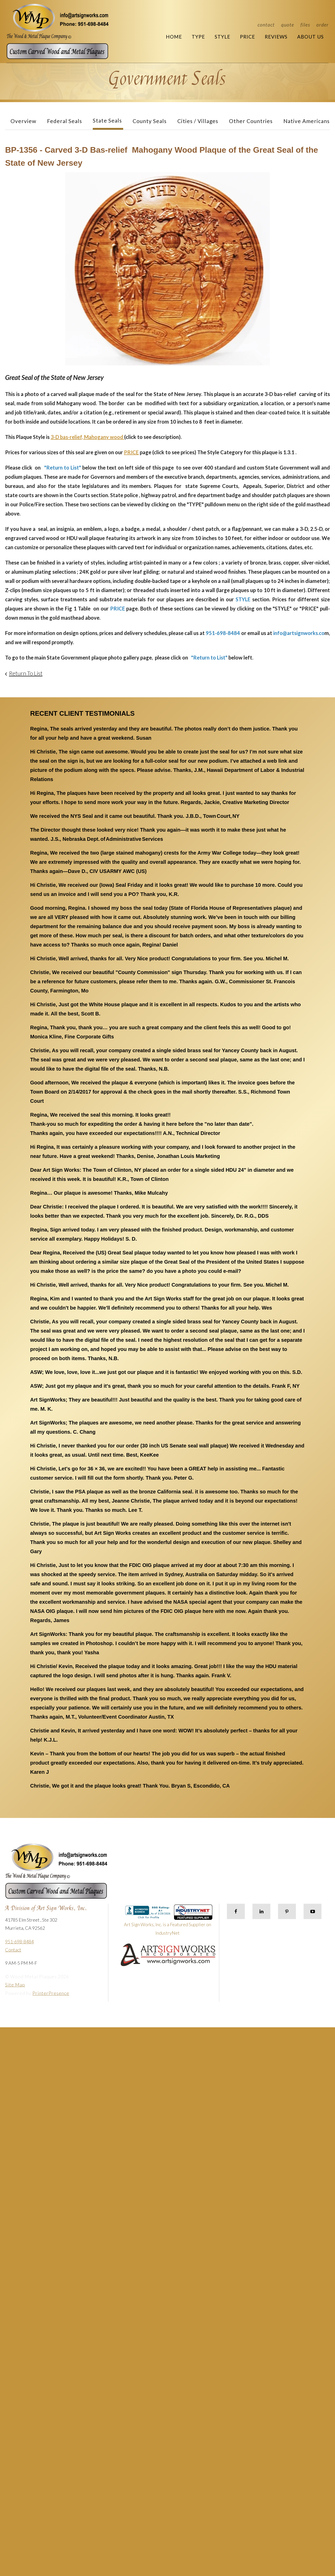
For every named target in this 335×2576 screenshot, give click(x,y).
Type (198, 37)
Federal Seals (64, 121)
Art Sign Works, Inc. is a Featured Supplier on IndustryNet (168, 1922)
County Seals (150, 121)
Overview (23, 121)
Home (174, 37)
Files (305, 25)
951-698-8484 (19, 1941)
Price (247, 37)
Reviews (276, 37)
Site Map (15, 1984)
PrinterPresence (50, 1993)
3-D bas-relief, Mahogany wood (87, 437)
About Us (310, 37)
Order (322, 25)
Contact (266, 25)
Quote (287, 25)
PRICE (131, 452)
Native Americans (306, 121)
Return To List (25, 673)
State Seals (107, 120)
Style (222, 37)
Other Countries (251, 121)
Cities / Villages (197, 121)
